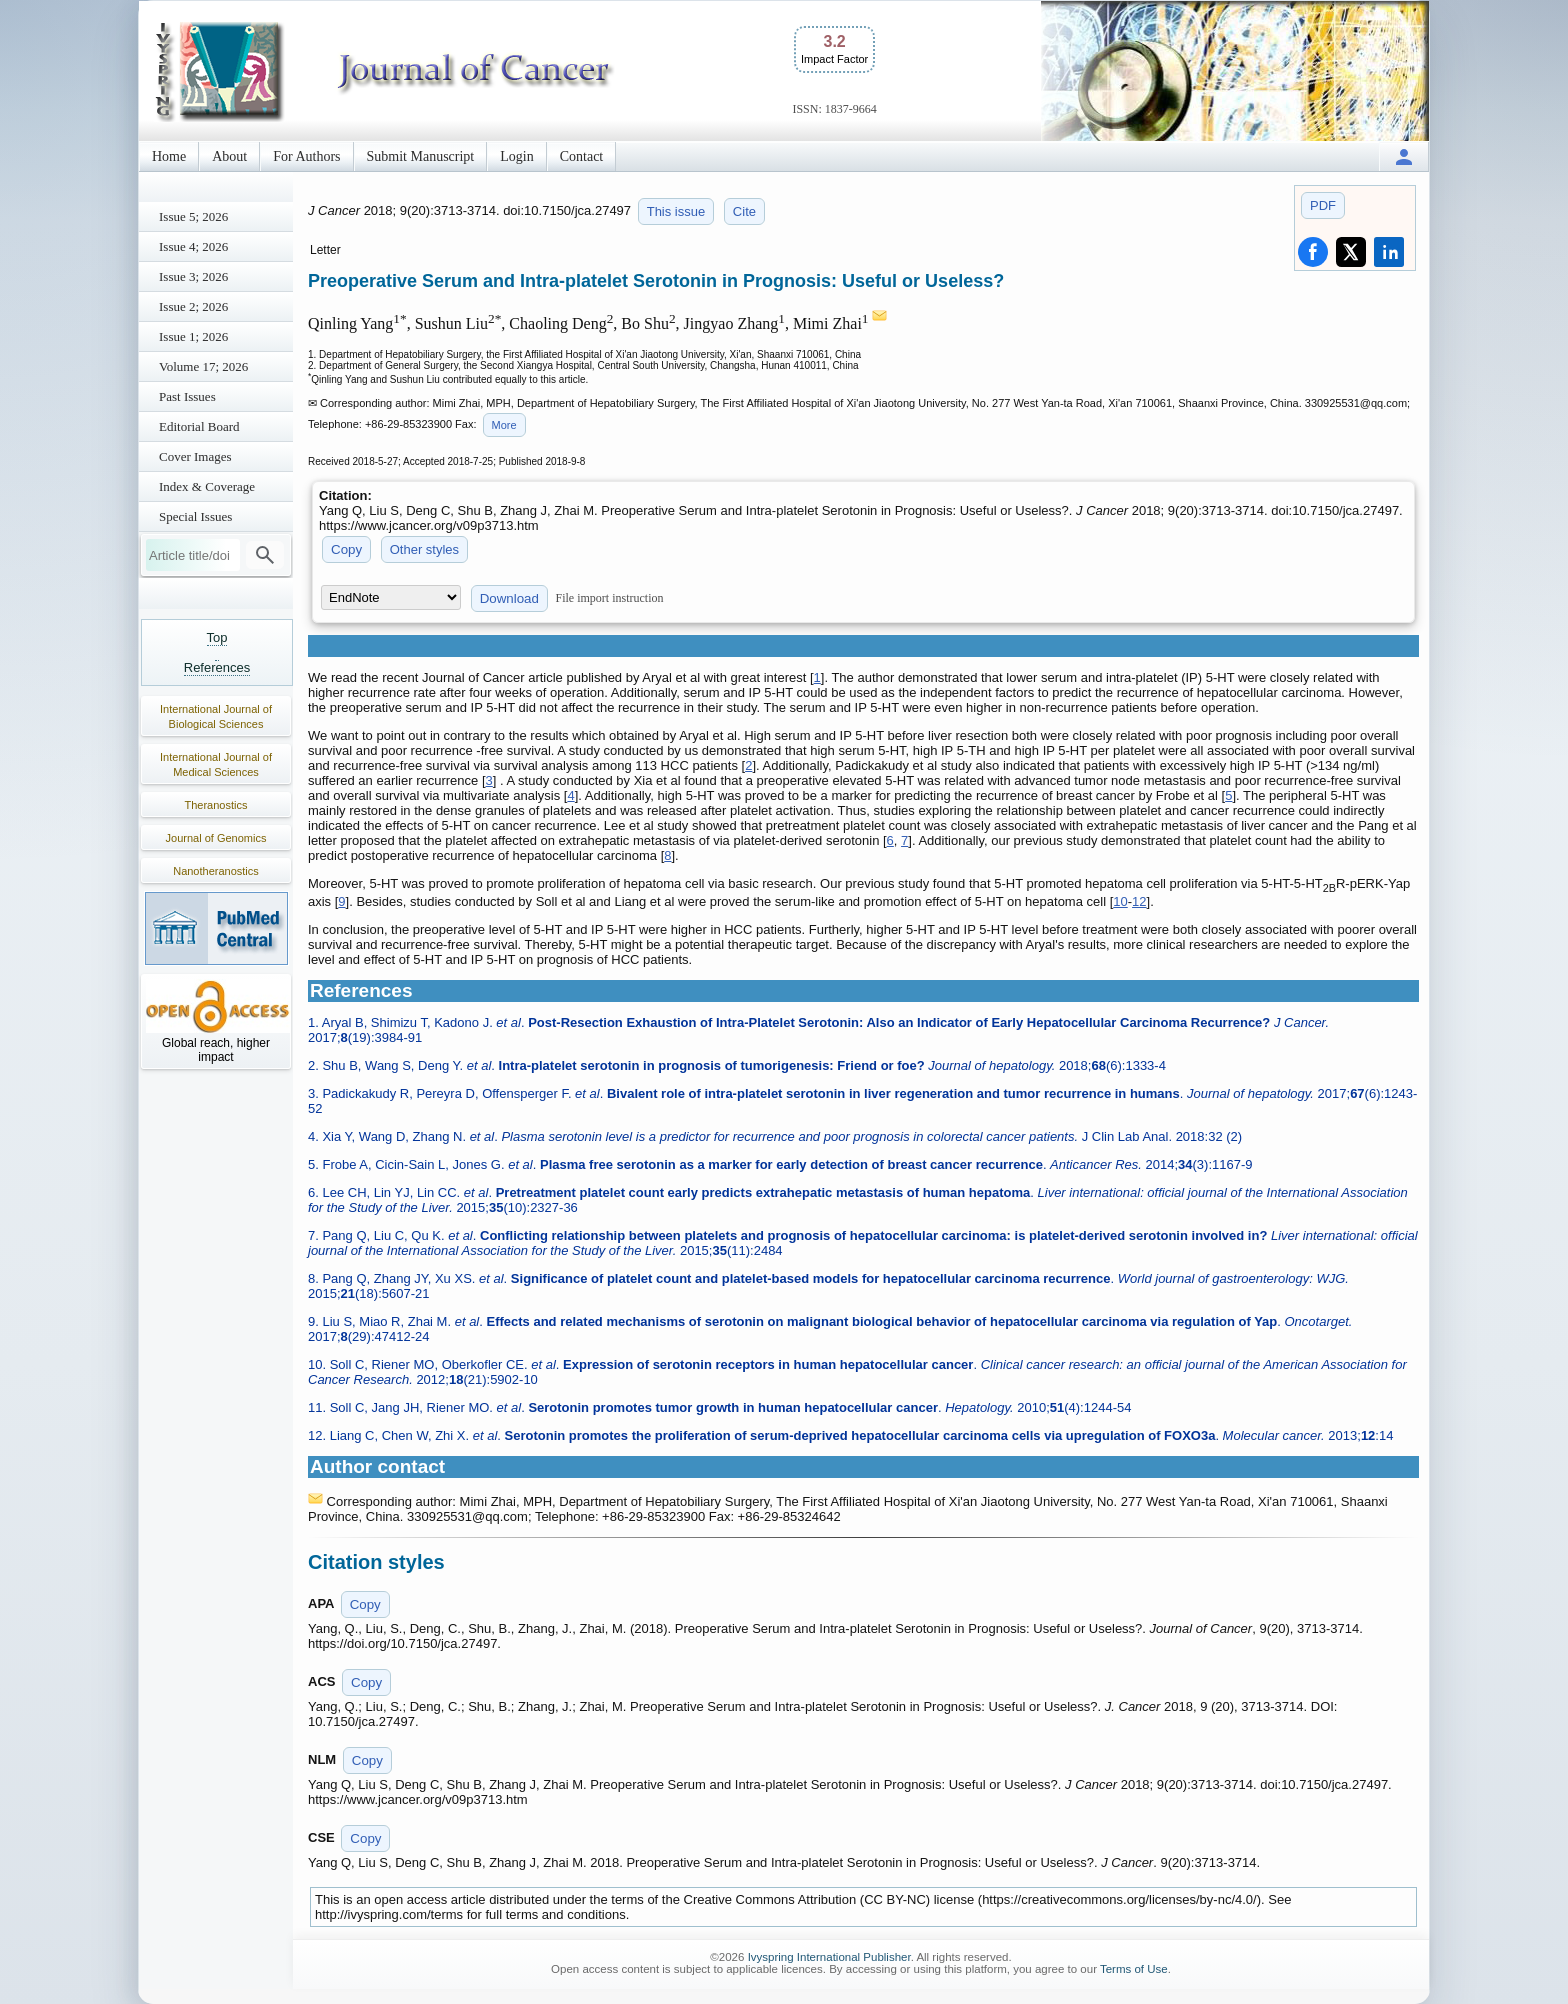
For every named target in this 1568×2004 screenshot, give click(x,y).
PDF (1323, 205)
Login (516, 156)
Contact (582, 156)
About (229, 156)
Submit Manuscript (421, 156)
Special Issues (195, 516)
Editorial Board (199, 426)
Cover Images (195, 456)
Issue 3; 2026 (193, 276)
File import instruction (610, 598)
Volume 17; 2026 (203, 366)
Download (509, 598)
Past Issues (187, 396)
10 (1120, 901)
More (504, 425)
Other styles (424, 549)
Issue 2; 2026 (193, 306)
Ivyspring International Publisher (829, 1957)
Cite (744, 211)
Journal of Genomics (216, 838)
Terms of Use (1134, 1969)
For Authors (306, 156)
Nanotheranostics (216, 871)
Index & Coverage (207, 486)
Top (217, 637)
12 (1139, 901)
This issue (676, 211)
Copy (346, 549)
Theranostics (216, 805)
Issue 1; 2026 (193, 336)
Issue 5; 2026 (193, 216)
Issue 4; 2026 (193, 246)
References (217, 667)
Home (169, 156)
